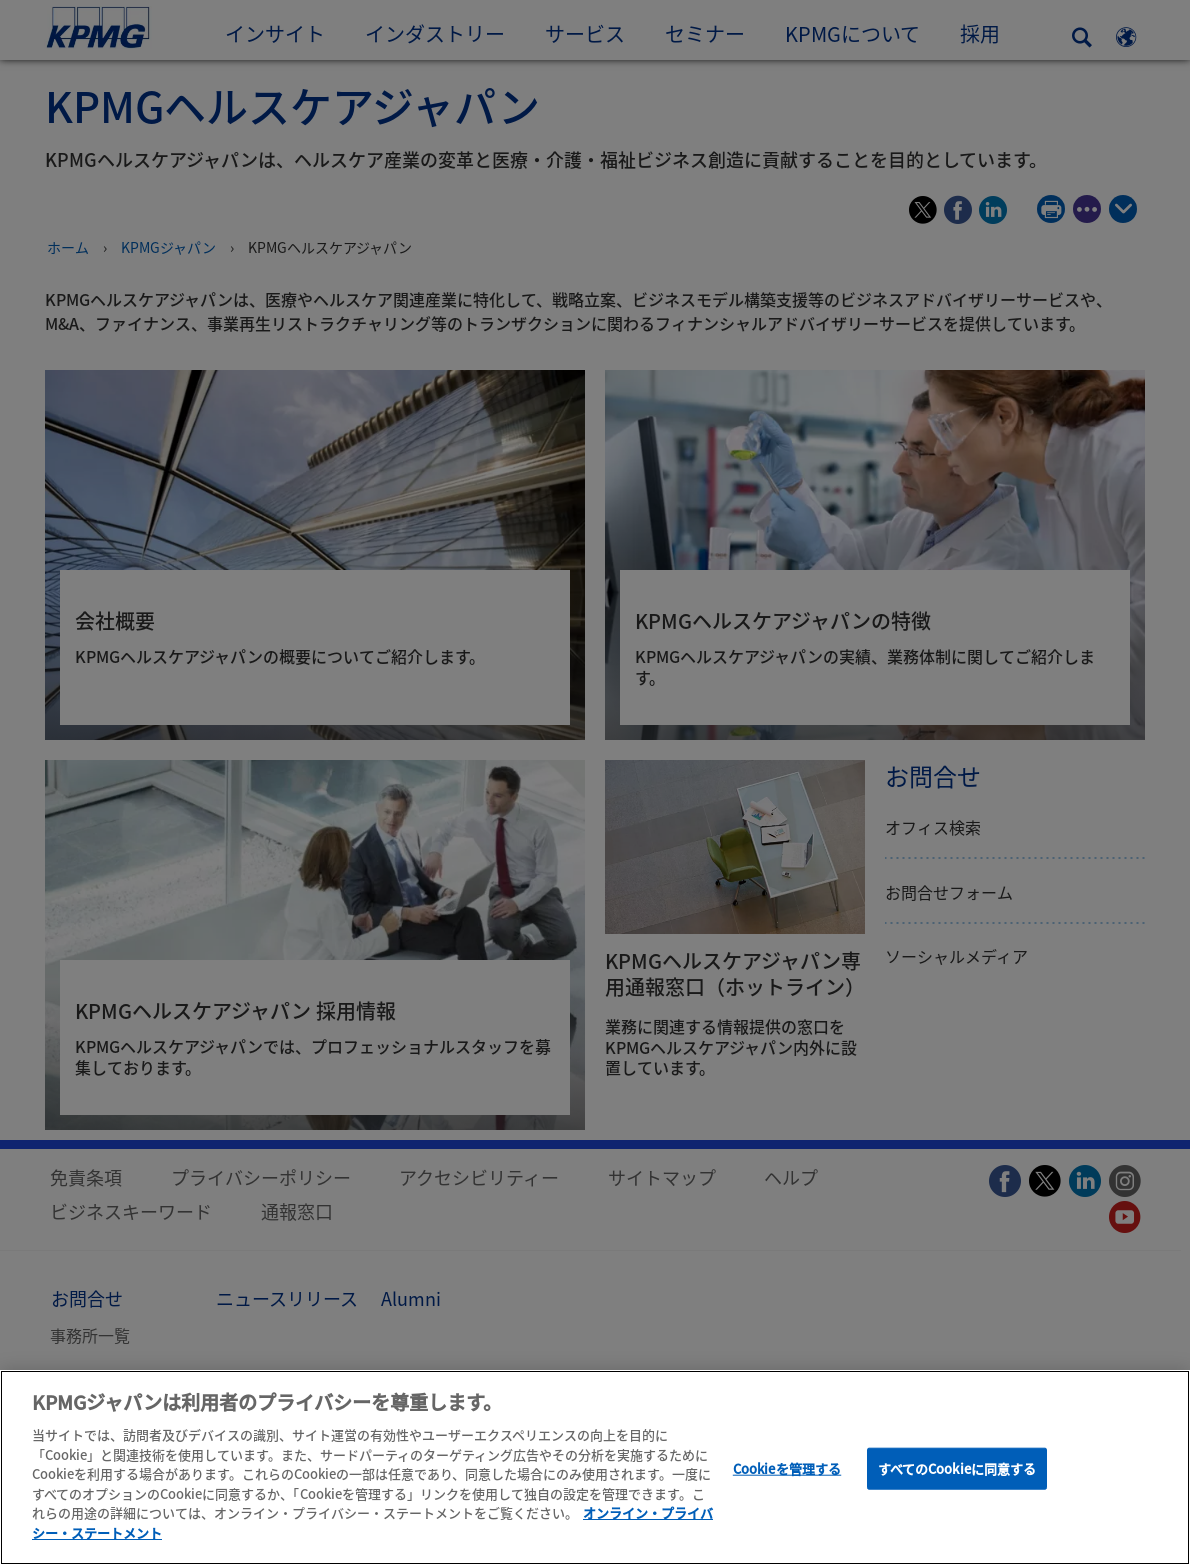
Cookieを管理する (787, 1474)
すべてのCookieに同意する (957, 1474)
